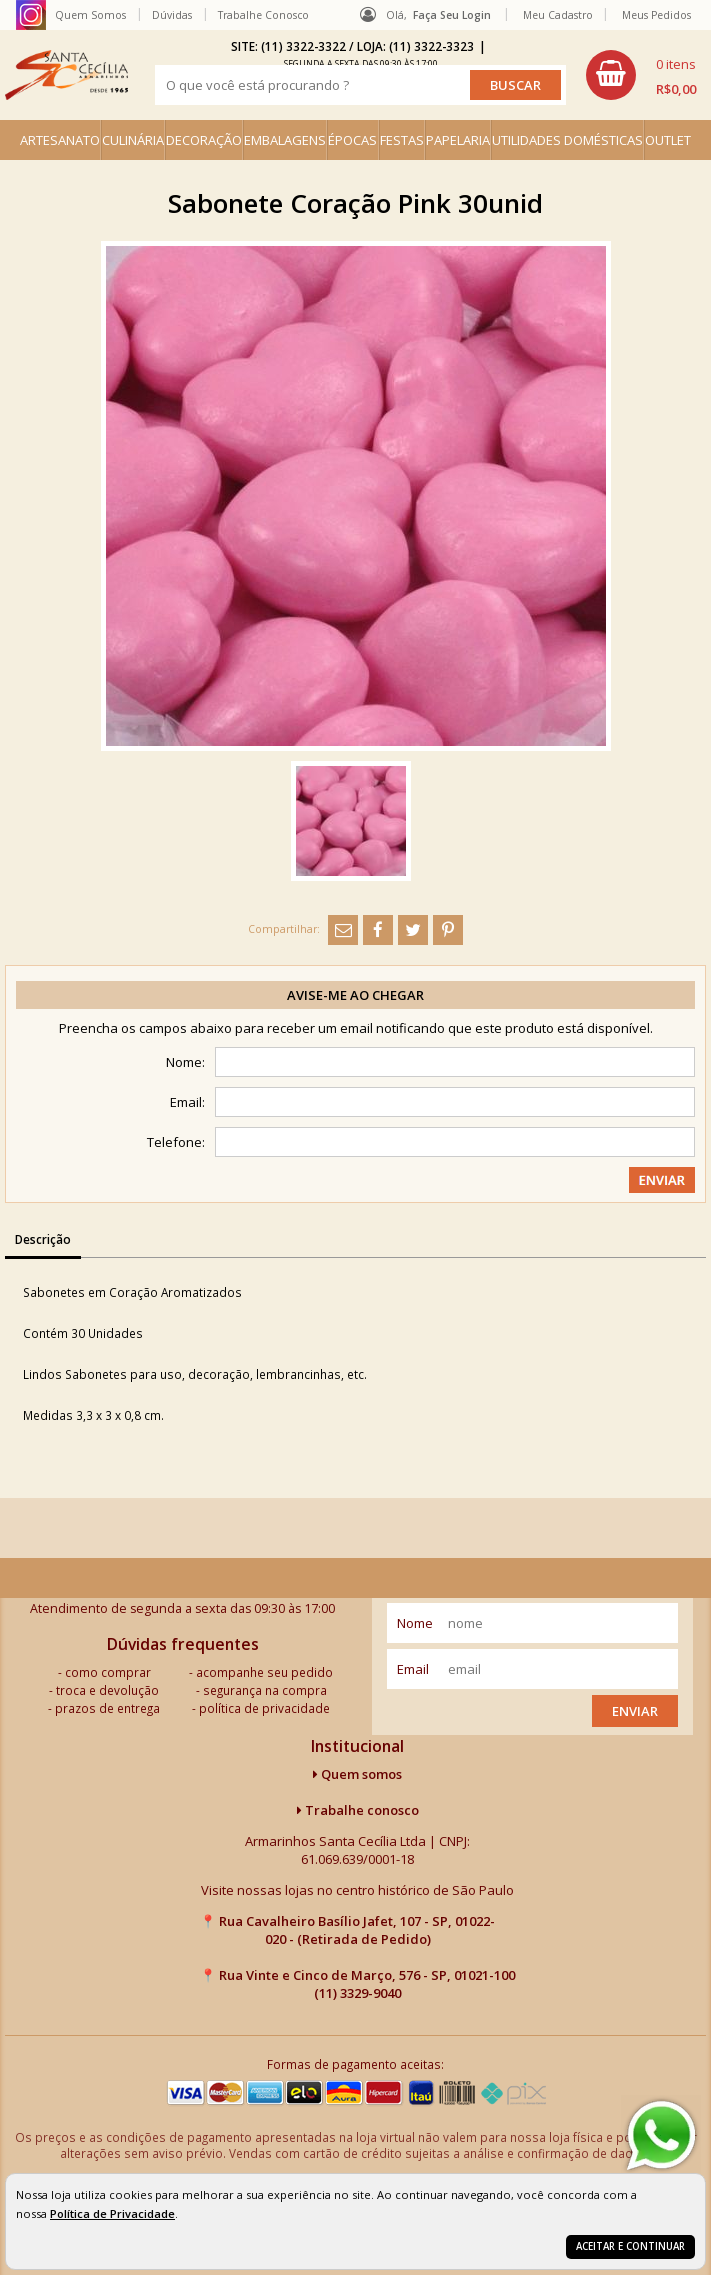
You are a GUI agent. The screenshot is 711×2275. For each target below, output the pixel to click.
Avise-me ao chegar (355, 995)
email (413, 1669)
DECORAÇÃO (204, 140)
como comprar (108, 1672)
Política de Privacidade (112, 2213)
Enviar (635, 1711)
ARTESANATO (60, 140)
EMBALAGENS (285, 140)
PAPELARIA (458, 140)
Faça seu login (452, 15)
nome (415, 1623)
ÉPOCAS (352, 140)
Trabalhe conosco (358, 1810)
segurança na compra (265, 1690)
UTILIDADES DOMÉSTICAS (567, 140)
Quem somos (357, 1774)
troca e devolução (107, 1690)
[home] (66, 75)
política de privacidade (264, 1708)
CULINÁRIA (133, 140)
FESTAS (402, 140)
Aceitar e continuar (630, 2246)
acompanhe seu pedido (264, 1672)
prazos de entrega (107, 1708)
